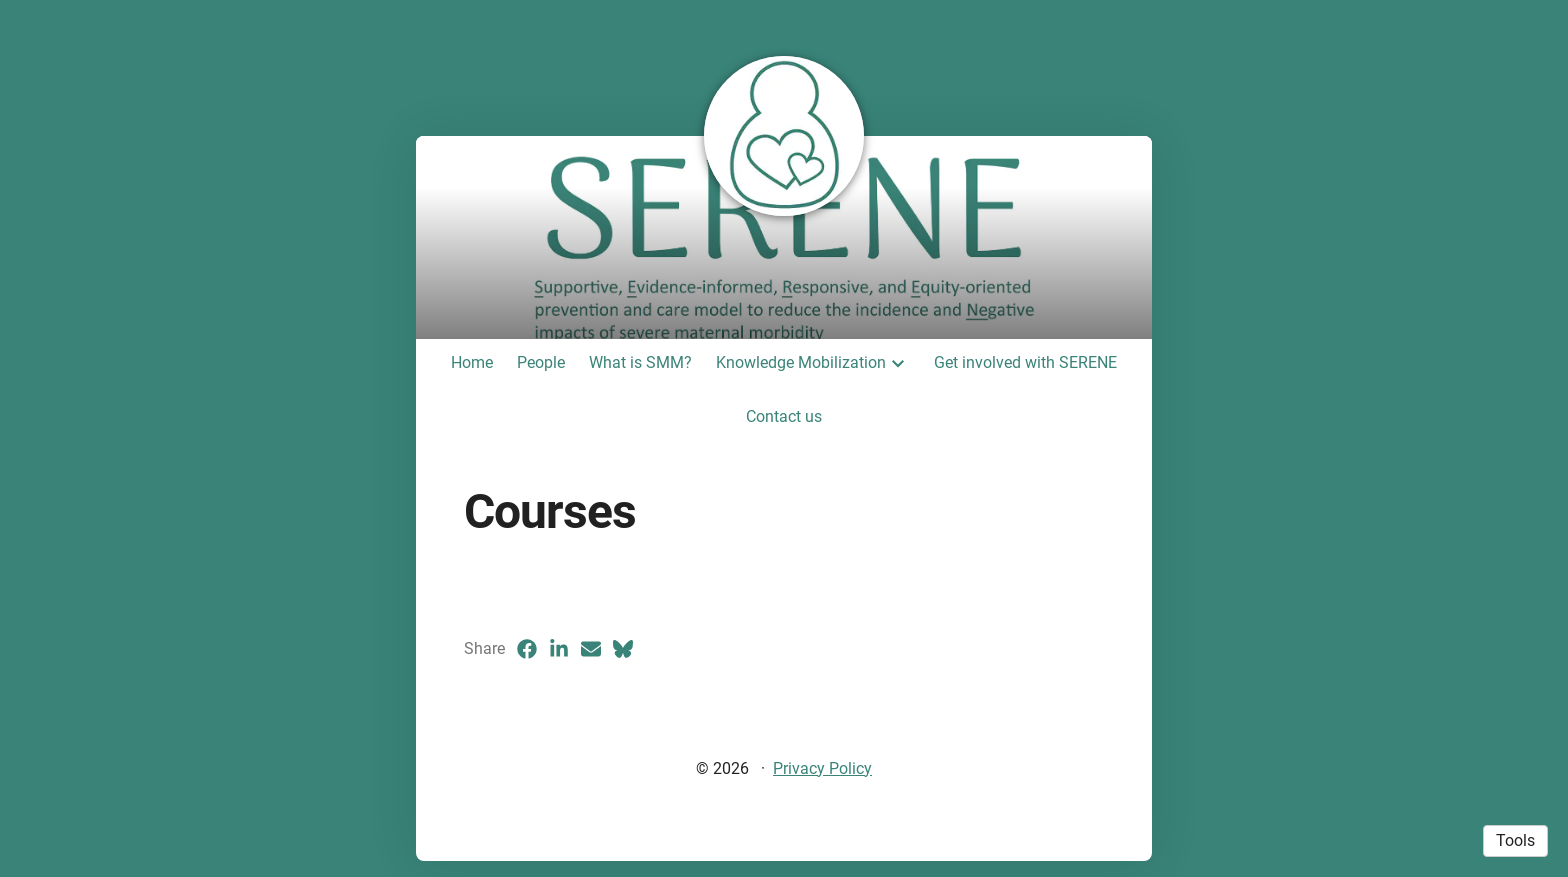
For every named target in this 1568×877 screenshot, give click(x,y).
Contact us (784, 416)
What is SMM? (640, 362)
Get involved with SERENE (1025, 362)
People (541, 362)
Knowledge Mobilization (801, 362)
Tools (1515, 840)
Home (472, 362)
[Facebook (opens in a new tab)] (527, 649)
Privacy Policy (822, 768)
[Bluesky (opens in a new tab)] (623, 649)
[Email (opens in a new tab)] (591, 649)
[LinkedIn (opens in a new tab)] (559, 649)
